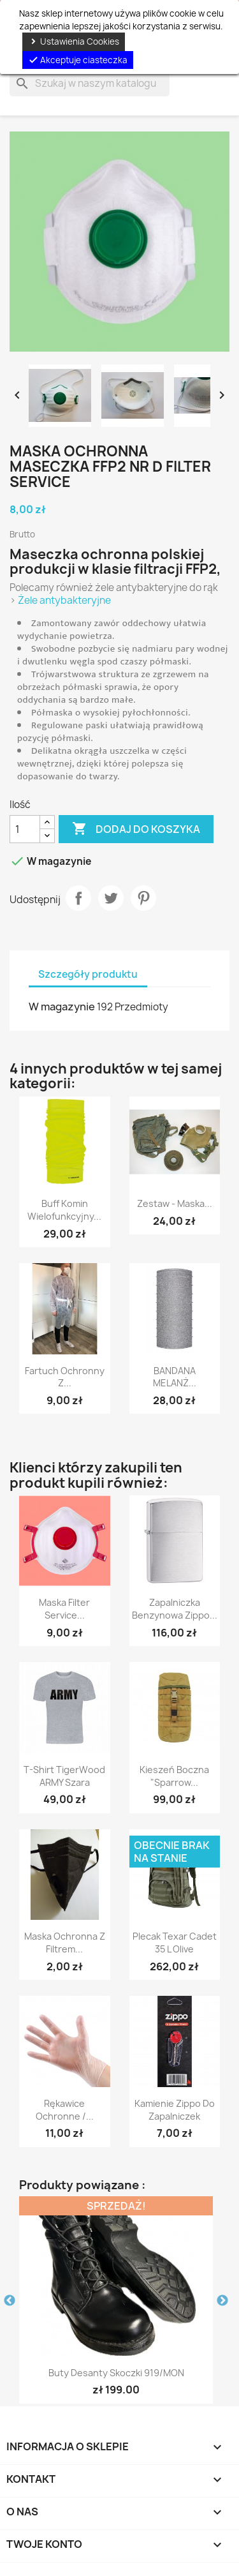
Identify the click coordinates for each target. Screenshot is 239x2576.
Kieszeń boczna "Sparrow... (174, 1776)
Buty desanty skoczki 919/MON (116, 2373)
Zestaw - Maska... (174, 1203)
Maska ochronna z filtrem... (64, 1942)
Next (222, 2301)
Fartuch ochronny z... (65, 1377)
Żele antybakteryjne (64, 600)
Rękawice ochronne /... (65, 2109)
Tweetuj (111, 898)
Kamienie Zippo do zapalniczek (174, 2109)
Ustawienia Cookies (73, 41)
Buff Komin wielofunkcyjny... (64, 1209)
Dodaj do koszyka (136, 829)
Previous (9, 2301)
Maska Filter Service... (64, 1608)
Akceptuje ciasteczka (77, 60)
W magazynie (62, 1006)
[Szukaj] (90, 83)
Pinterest (143, 898)
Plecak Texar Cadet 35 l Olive (175, 1942)
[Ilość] (25, 829)
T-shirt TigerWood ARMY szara (64, 1776)
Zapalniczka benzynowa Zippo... (174, 1608)
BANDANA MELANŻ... (174, 1377)
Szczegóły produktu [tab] (88, 974)
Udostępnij (78, 898)
